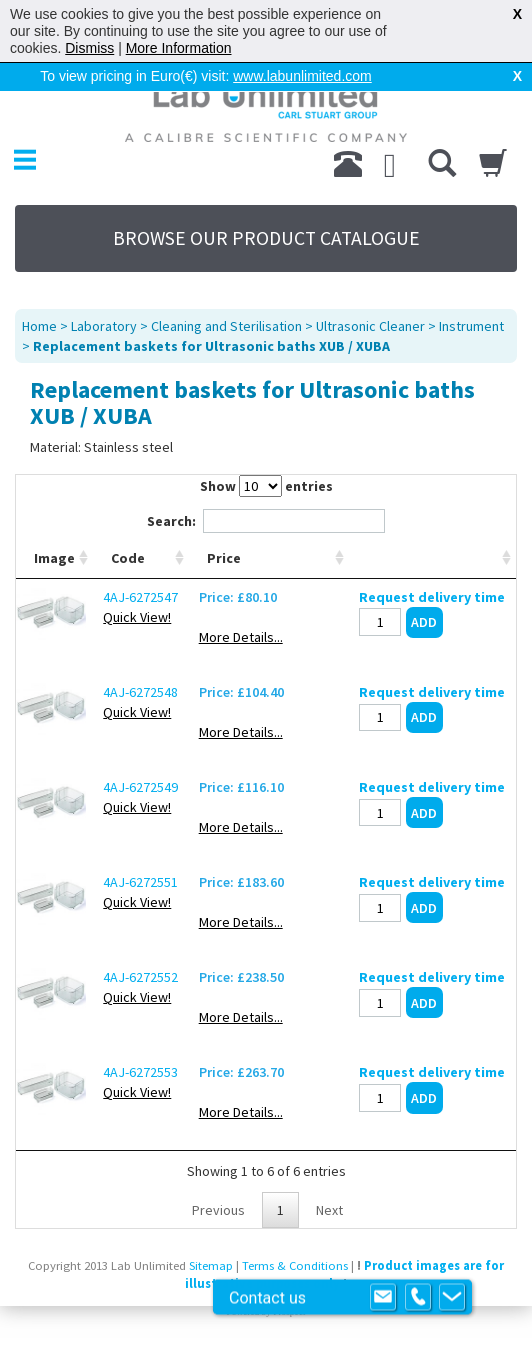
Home (39, 326)
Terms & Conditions (295, 1265)
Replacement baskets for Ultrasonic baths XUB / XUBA (211, 346)
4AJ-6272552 (140, 977)
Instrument (471, 326)
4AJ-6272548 (140, 692)
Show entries (266, 486)
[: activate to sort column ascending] (432, 558)
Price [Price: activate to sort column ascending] (223, 558)
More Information (179, 48)
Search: (266, 521)
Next (329, 1210)
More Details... (240, 637)
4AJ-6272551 (140, 882)
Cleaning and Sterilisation (226, 326)
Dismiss (89, 48)
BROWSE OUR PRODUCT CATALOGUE (266, 238)
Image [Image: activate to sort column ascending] (54, 558)
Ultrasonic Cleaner (370, 326)
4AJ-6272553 (140, 1072)
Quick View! (137, 617)
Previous (218, 1210)
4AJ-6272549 (140, 787)
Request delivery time (432, 597)
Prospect (289, 1312)
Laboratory (104, 326)
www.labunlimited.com (302, 76)
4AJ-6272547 (140, 597)
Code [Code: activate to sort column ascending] (128, 558)
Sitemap (211, 1265)
